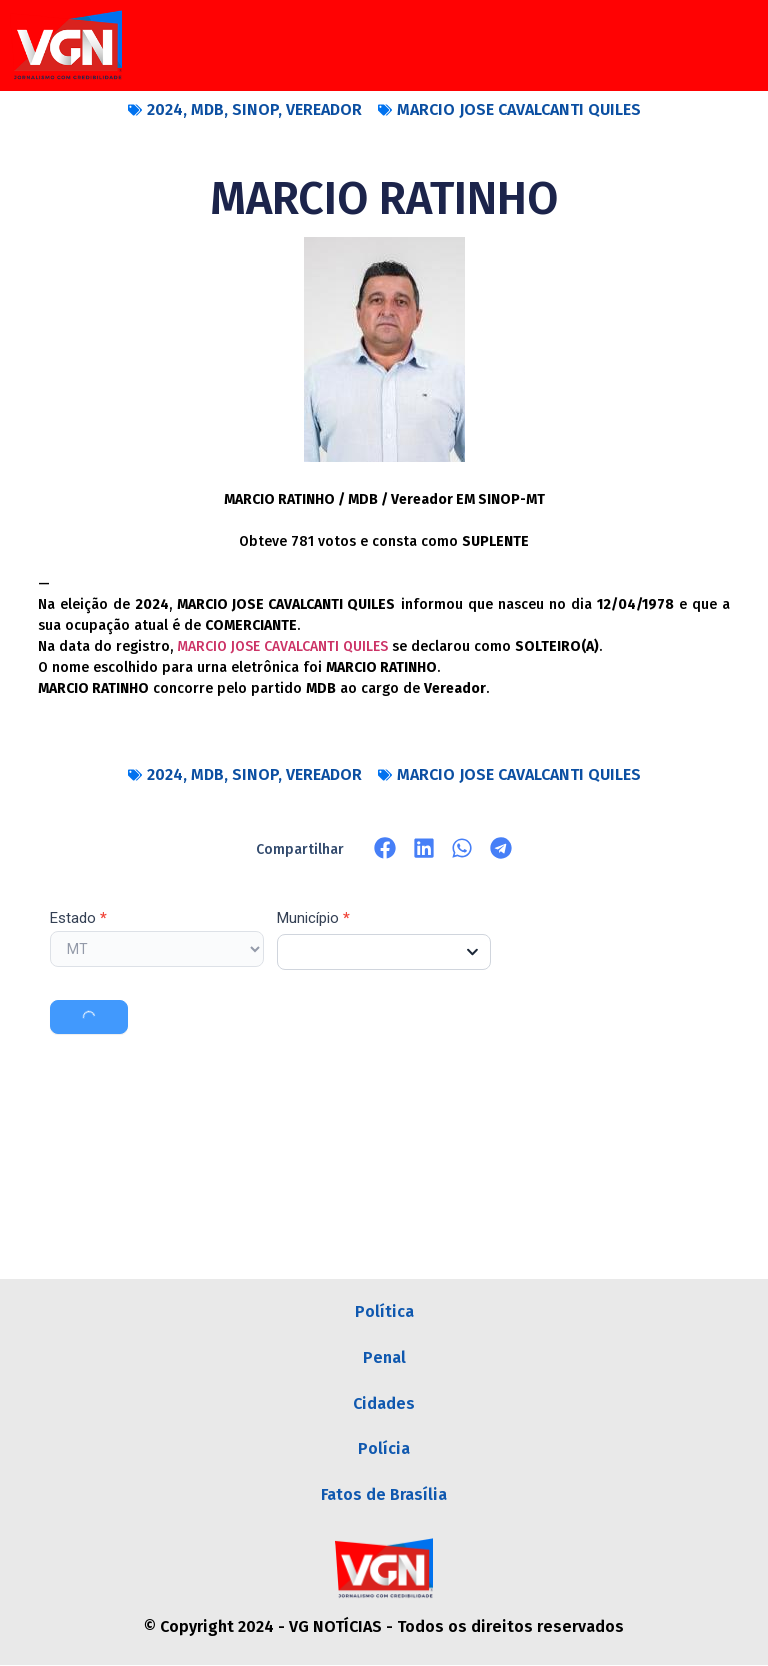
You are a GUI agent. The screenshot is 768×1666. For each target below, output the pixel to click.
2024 (165, 109)
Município (313, 919)
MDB (207, 109)
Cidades (384, 1403)
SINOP (255, 109)
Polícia (384, 1449)
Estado (78, 919)
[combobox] (384, 952)
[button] (385, 848)
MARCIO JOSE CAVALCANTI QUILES (519, 109)
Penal (384, 1357)
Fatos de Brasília (384, 1495)
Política (384, 1311)
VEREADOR (324, 109)
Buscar (89, 1017)
